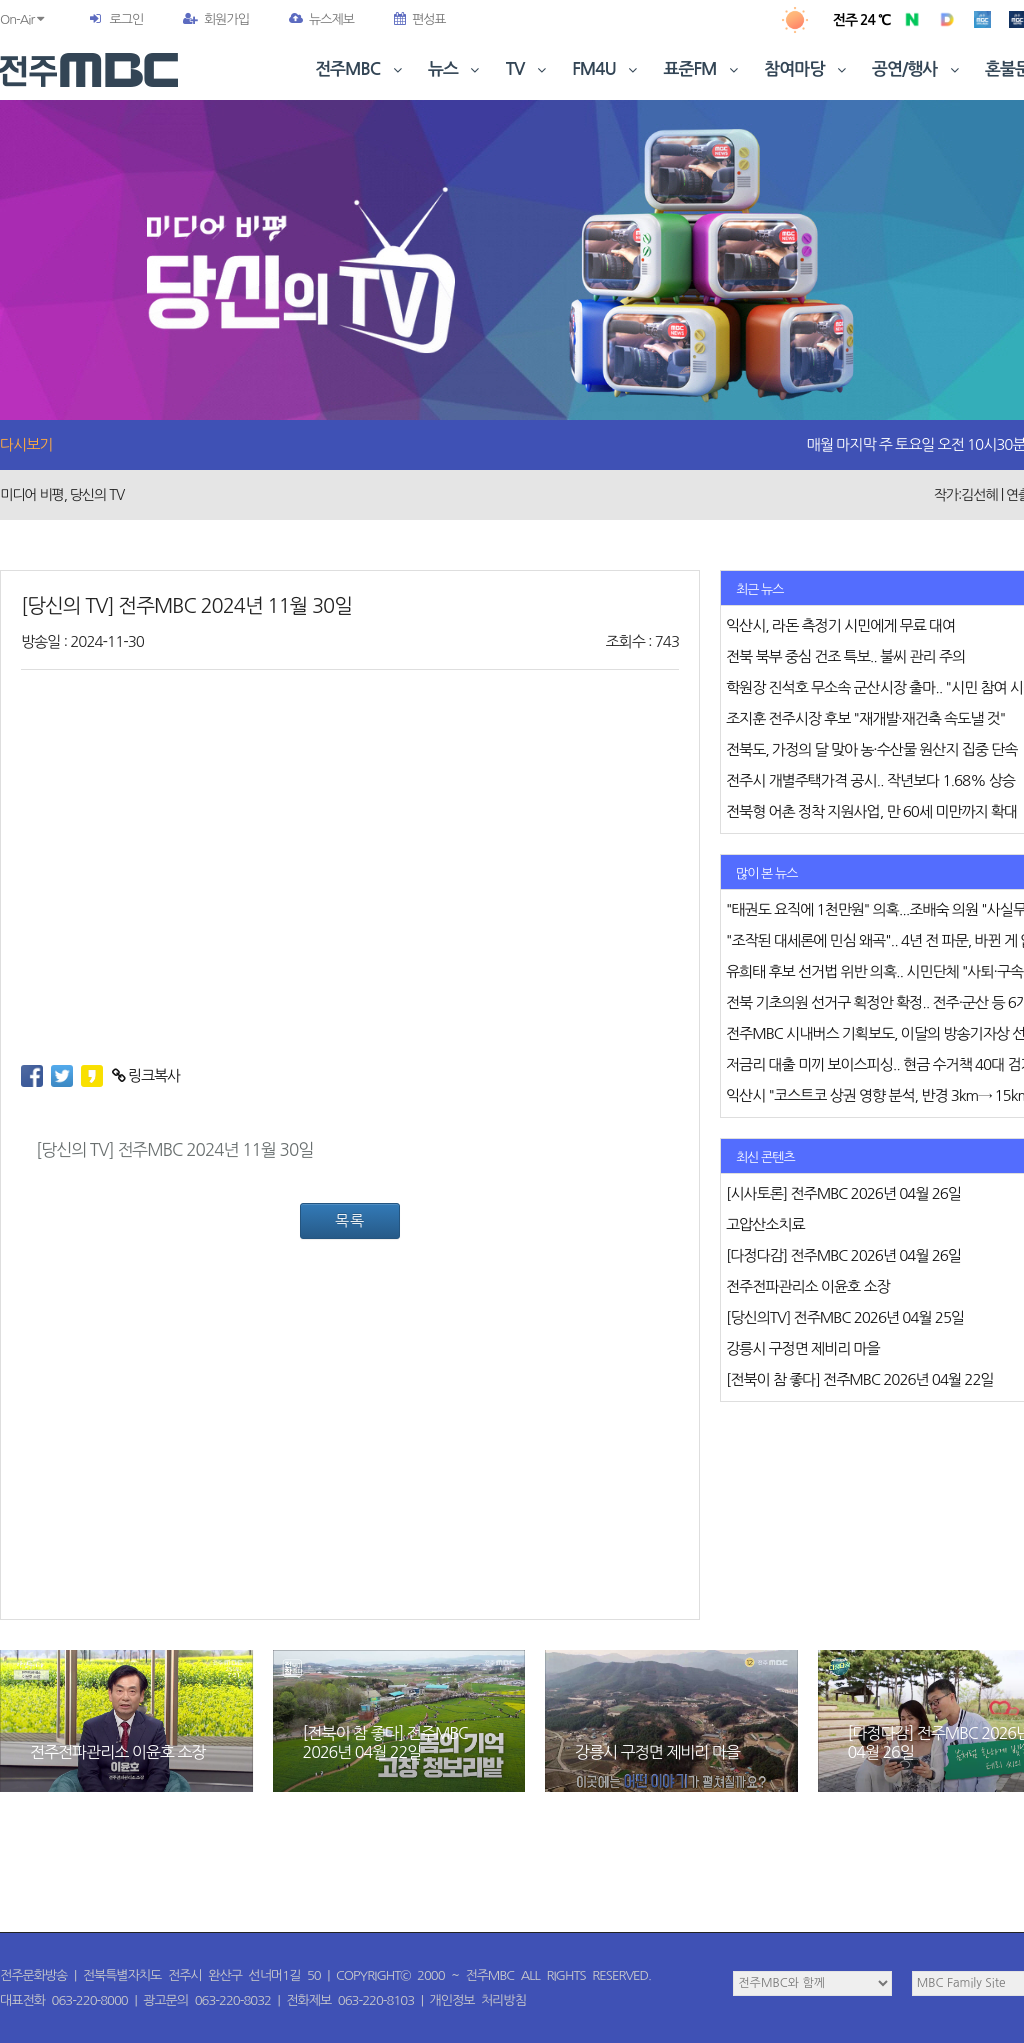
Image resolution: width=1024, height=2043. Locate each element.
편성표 (420, 19)
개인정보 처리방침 (478, 2000)
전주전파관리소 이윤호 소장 (117, 1752)
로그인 (126, 19)
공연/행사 (917, 69)
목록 (350, 1220)
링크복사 (146, 1075)
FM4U (606, 69)
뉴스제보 (321, 19)
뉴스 (456, 69)
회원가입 (216, 19)
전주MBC (360, 69)
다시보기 (26, 444)
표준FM (703, 69)
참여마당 (807, 69)
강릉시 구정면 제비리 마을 (657, 1752)
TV (528, 69)
